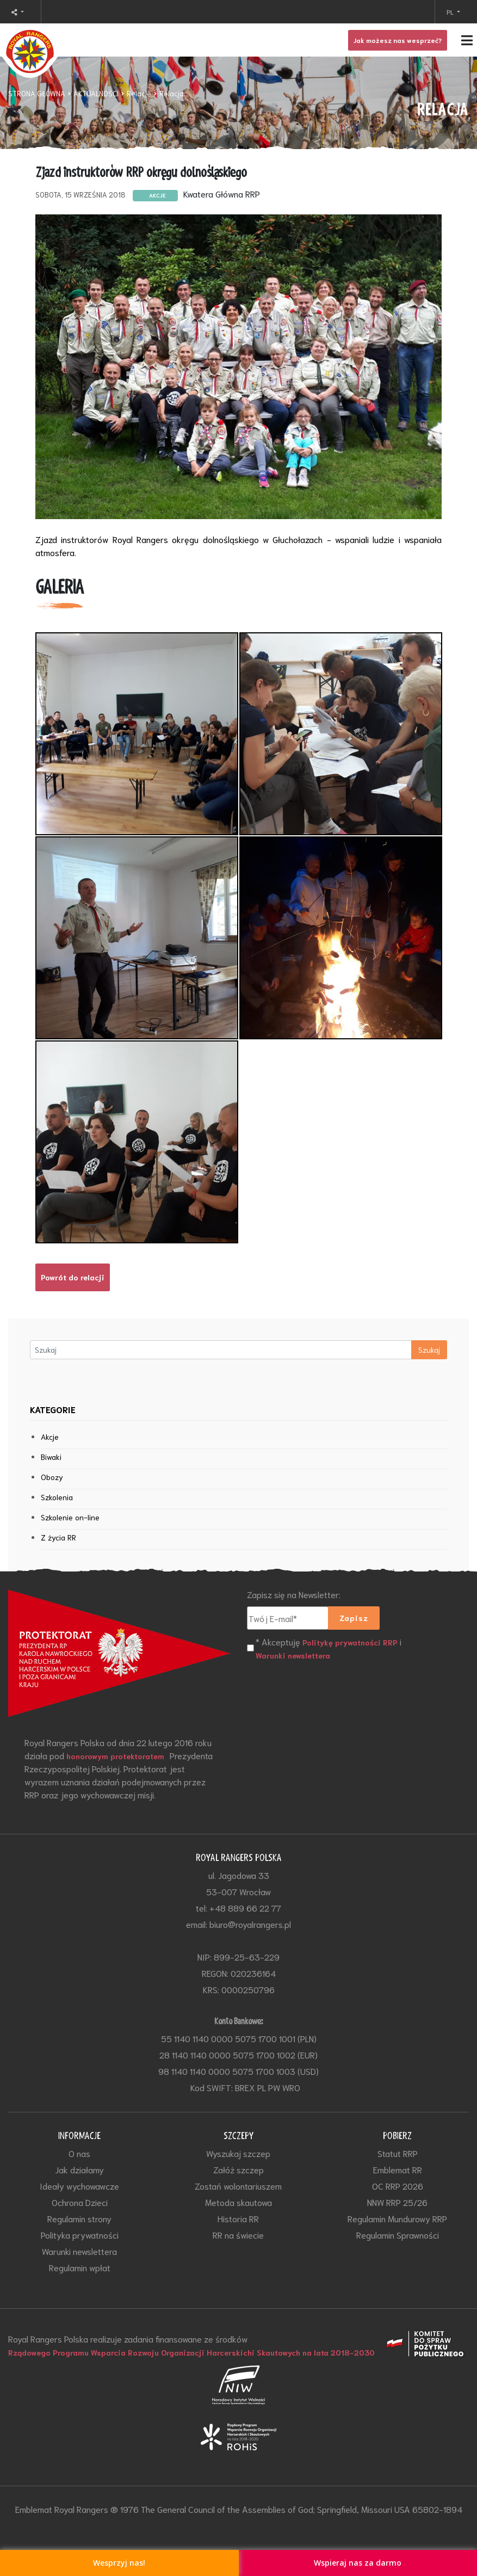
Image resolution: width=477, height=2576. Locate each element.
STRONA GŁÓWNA (36, 93)
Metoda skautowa (238, 2202)
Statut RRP (397, 2153)
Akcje (50, 1436)
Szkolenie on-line (70, 1517)
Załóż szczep (238, 2169)
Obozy (52, 1477)
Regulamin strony (79, 2218)
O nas (79, 2153)
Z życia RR (58, 1537)
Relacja (171, 93)
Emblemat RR (397, 2169)
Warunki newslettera (293, 1655)
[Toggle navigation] (238, 40)
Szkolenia (57, 1497)
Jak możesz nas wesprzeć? (398, 40)
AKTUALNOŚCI (96, 93)
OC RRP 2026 (397, 2185)
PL (451, 12)
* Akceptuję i (328, 1648)
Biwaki (51, 1457)
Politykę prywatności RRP (350, 1642)
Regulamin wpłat (79, 2267)
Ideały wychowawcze (79, 2185)
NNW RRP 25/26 (397, 2202)
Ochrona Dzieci (80, 2202)
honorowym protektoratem (115, 1756)
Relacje (139, 93)
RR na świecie (238, 2234)
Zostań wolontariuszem (238, 2185)
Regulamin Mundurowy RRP (397, 2218)
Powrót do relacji (72, 1277)
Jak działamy (79, 2169)
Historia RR (238, 2218)
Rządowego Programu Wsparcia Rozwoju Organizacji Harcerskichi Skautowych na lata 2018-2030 (191, 2352)
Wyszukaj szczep (238, 2153)
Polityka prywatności (80, 2234)
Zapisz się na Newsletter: (293, 1594)
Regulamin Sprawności (397, 2234)
